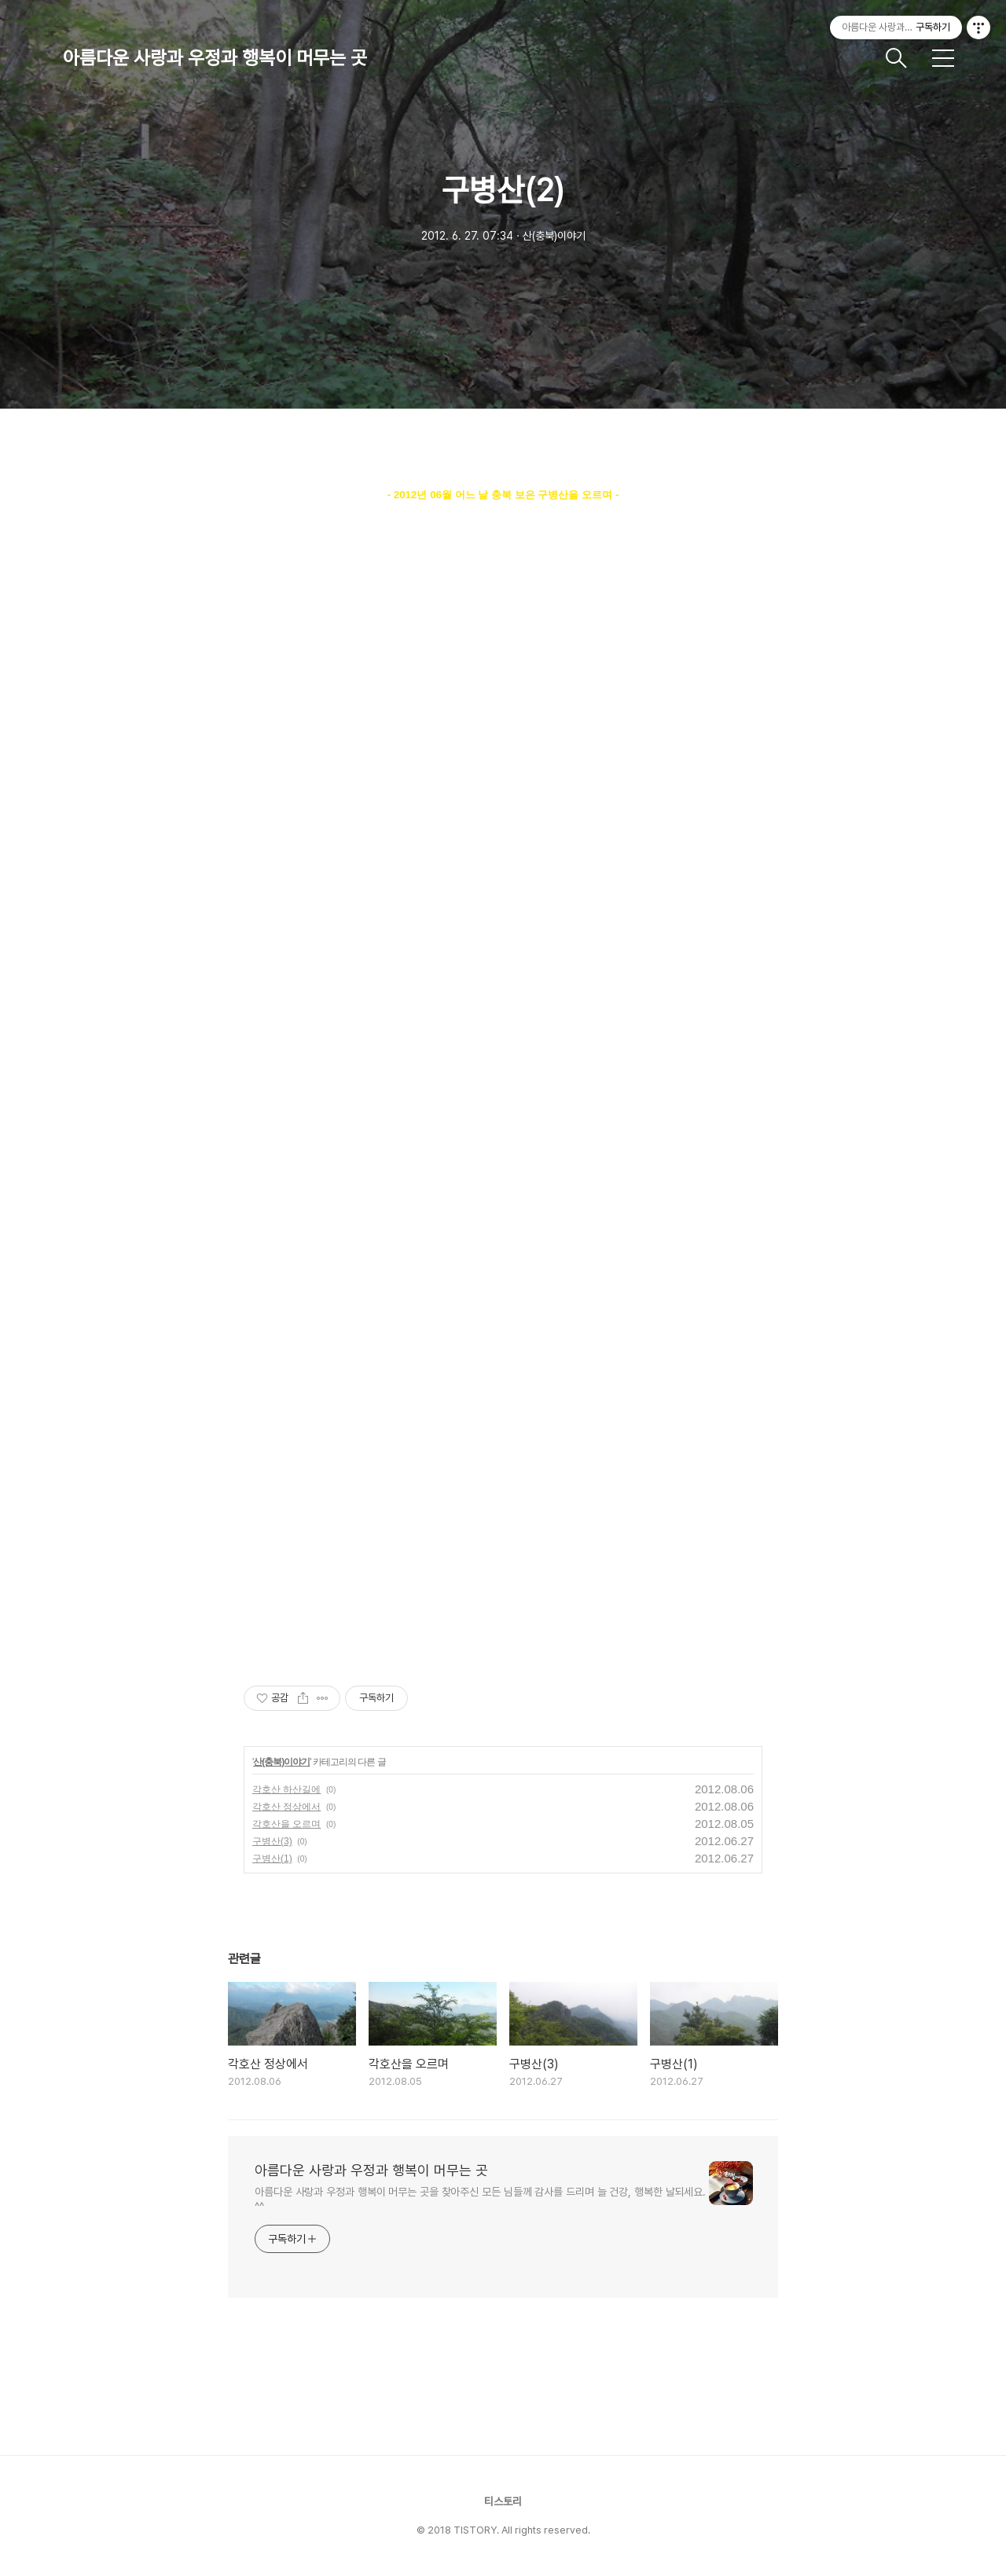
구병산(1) (272, 1858)
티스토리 (503, 2501)
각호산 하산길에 (286, 1789)
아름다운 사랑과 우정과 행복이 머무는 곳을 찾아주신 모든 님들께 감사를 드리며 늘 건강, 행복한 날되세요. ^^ (480, 2199)
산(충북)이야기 (281, 1761)
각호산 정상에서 (286, 1806)
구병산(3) (272, 1841)
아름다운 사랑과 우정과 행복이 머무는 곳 (215, 57)
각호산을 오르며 (286, 1823)
